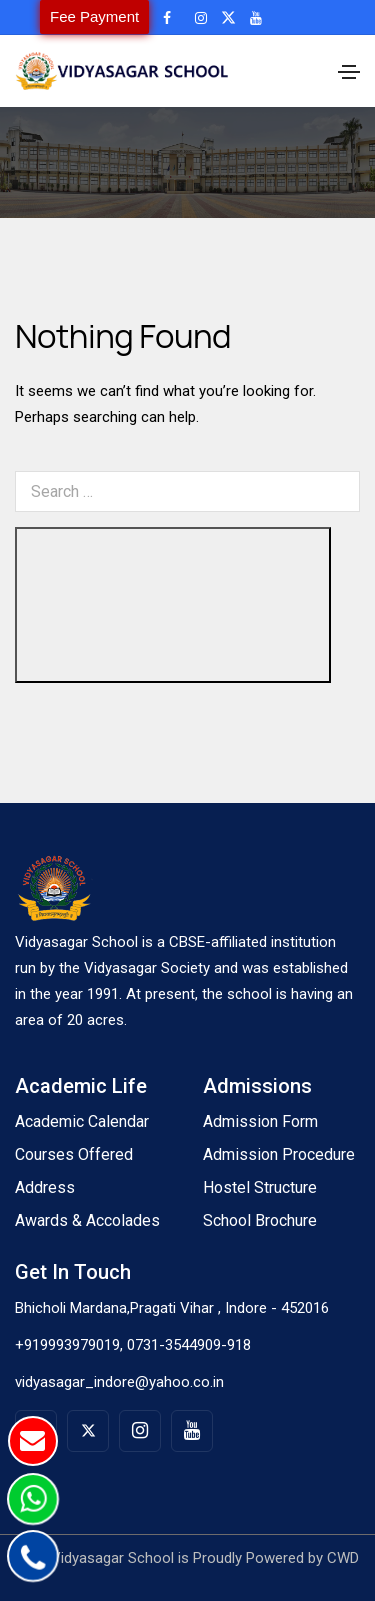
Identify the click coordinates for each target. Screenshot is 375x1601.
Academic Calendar (82, 1121)
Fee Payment (94, 16)
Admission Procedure (279, 1154)
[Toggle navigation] (349, 72)
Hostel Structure (260, 1187)
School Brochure (260, 1220)
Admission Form (260, 1121)
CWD (343, 1558)
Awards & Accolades (87, 1220)
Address (45, 1187)
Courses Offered (74, 1154)
